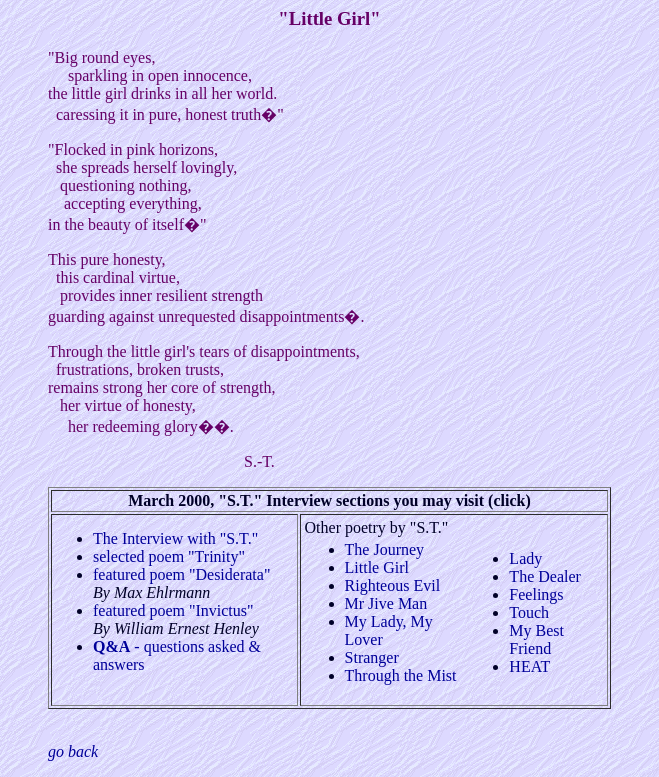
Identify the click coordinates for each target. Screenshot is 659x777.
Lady (525, 558)
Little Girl (377, 567)
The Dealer (545, 576)
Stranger (372, 657)
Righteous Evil (393, 585)
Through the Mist (401, 675)
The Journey (385, 549)
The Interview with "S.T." (175, 538)
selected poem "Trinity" (169, 556)
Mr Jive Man (386, 603)
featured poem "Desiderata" (181, 574)
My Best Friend (536, 639)
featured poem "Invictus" (173, 610)
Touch (529, 612)
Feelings (536, 594)
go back (73, 751)
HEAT (529, 666)
